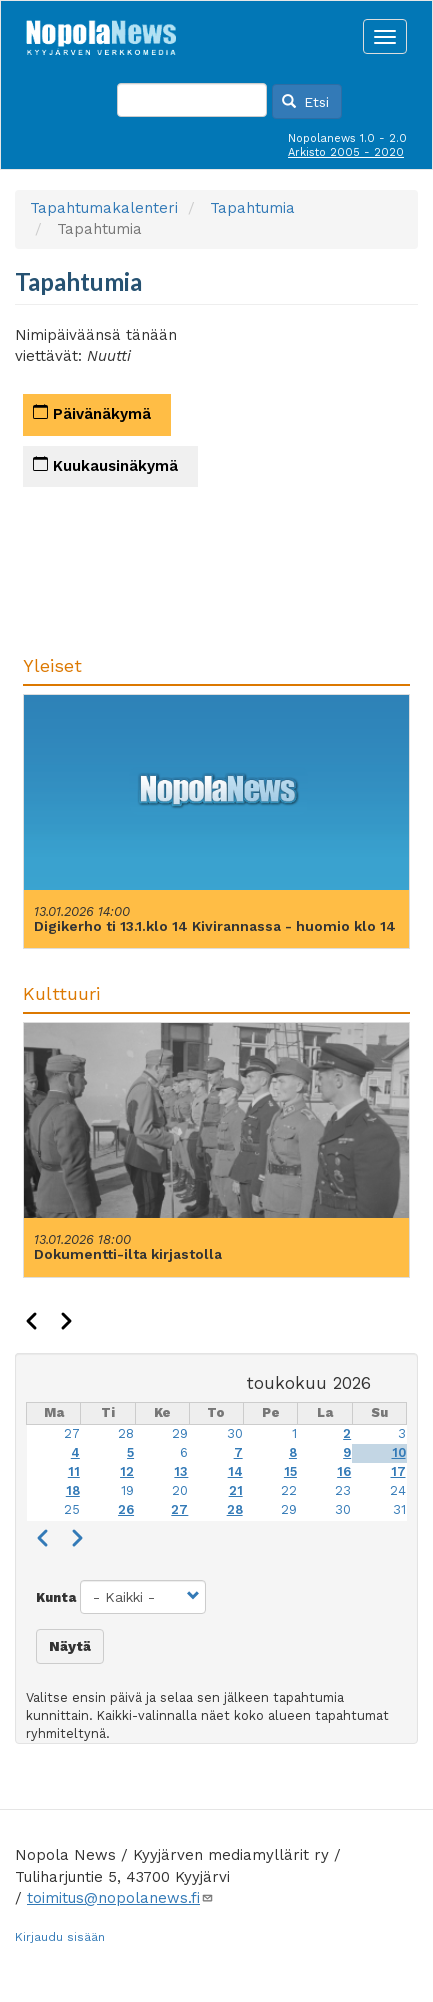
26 (126, 1509)
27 (72, 1433)
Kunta (56, 1597)
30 (235, 1433)
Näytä (70, 1646)
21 (236, 1490)
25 (72, 1509)
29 (180, 1433)
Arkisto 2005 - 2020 (346, 152)
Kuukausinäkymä (105, 465)
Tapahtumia (252, 208)
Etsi (306, 102)
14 (235, 1471)
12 (127, 1471)
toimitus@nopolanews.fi (120, 1898)
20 (180, 1490)
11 (74, 1471)
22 (289, 1490)
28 (126, 1433)
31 (399, 1509)
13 (181, 1471)
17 (398, 1471)
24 (398, 1490)
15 (290, 1471)
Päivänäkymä (92, 413)
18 (73, 1490)
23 (343, 1490)
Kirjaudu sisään (60, 1937)
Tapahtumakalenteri (104, 208)
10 (399, 1452)
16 (344, 1471)
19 (127, 1490)
